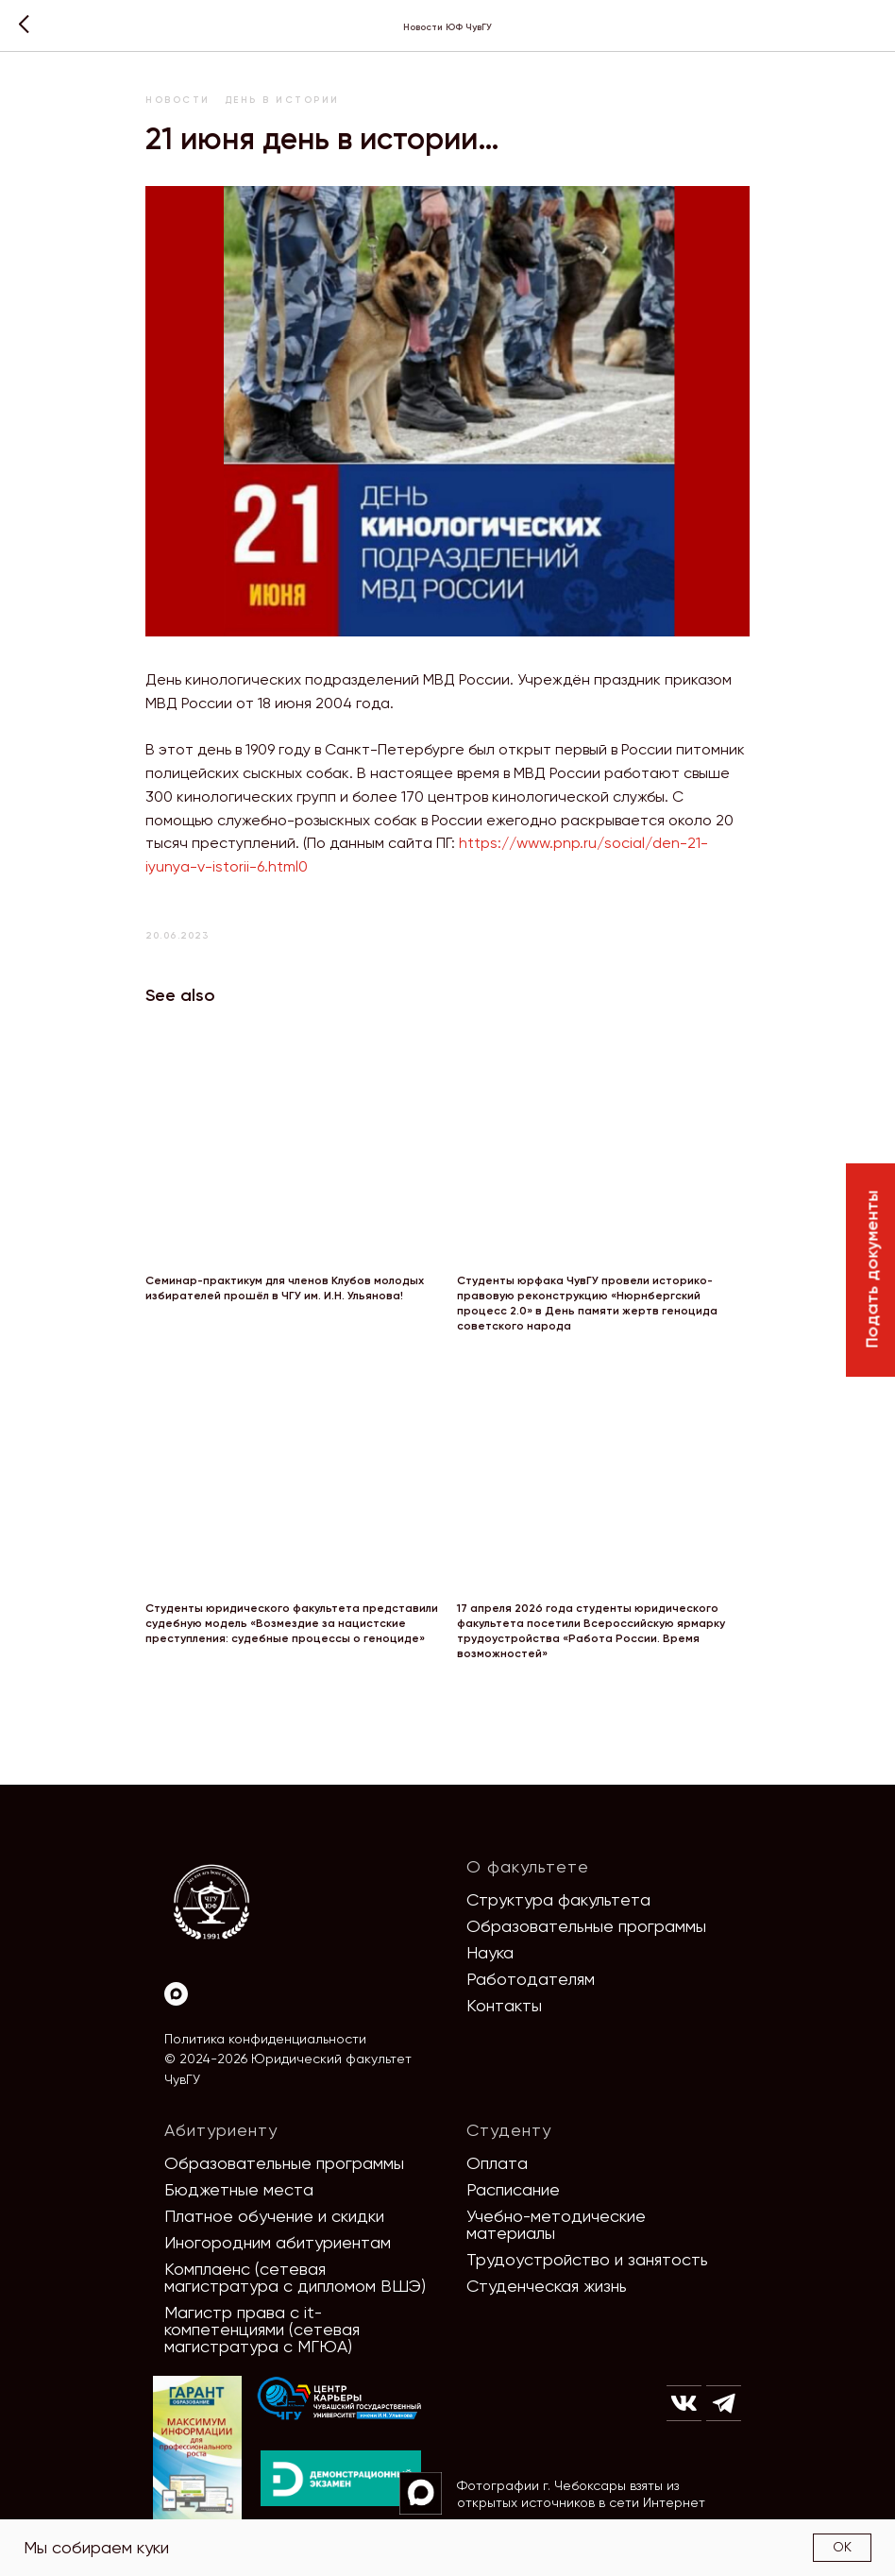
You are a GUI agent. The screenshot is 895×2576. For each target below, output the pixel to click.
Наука (490, 1952)
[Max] (176, 1994)
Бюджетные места (238, 2189)
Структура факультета (558, 1899)
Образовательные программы (586, 1926)
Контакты (504, 2005)
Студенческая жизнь (546, 2286)
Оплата (497, 2163)
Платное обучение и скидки (274, 2216)
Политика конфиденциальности (265, 2038)
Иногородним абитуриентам (277, 2242)
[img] (340, 2399)
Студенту (508, 2130)
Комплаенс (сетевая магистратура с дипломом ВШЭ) (295, 2277)
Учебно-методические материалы (556, 2224)
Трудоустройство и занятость (587, 2259)
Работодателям (530, 1979)
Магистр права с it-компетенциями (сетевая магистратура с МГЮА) (262, 2329)
